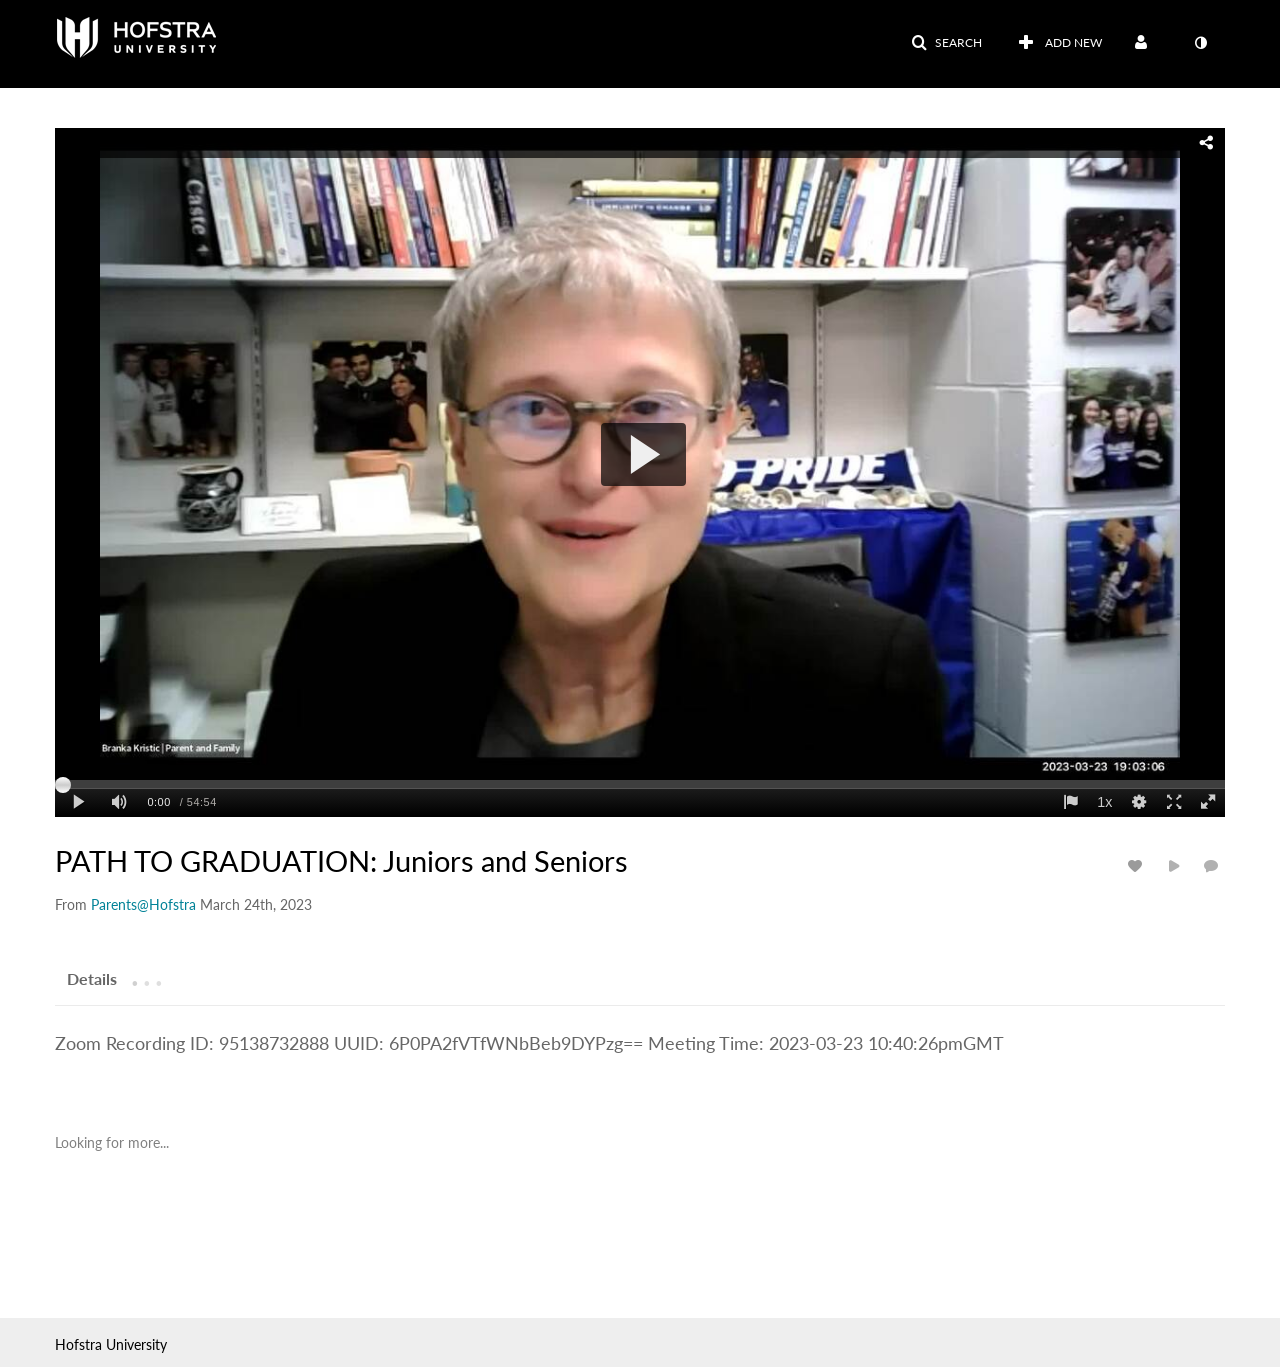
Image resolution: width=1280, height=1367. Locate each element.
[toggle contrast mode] (1200, 43)
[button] (946, 43)
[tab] (92, 978)
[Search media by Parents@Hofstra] (143, 904)
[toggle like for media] (1138, 865)
